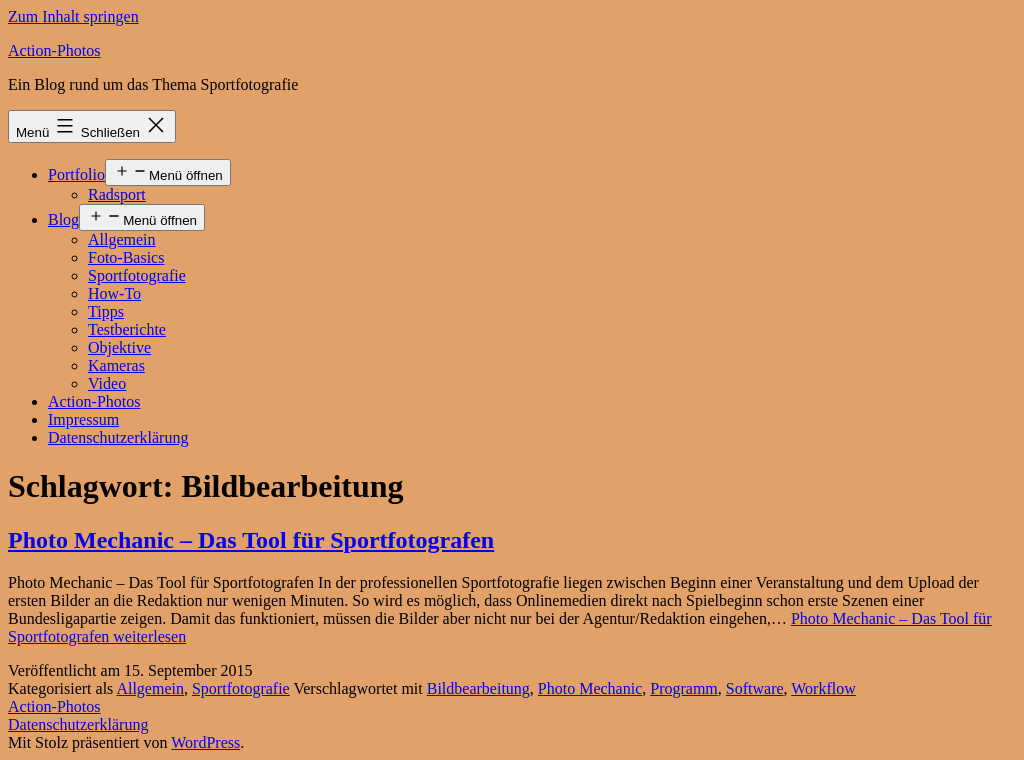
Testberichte (127, 329)
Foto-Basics (126, 257)
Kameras (116, 365)
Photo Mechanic (590, 688)
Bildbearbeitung (478, 688)
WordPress (205, 742)
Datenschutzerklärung (118, 437)
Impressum (83, 419)
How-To (114, 293)
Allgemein (122, 239)
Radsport (117, 194)
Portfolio (76, 174)
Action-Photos (54, 50)
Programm (684, 688)
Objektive (119, 347)
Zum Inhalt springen (73, 16)
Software (755, 688)
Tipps (106, 311)
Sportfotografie (137, 275)
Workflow (823, 688)
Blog (63, 219)
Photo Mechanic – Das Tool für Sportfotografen (251, 540)
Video (107, 383)
